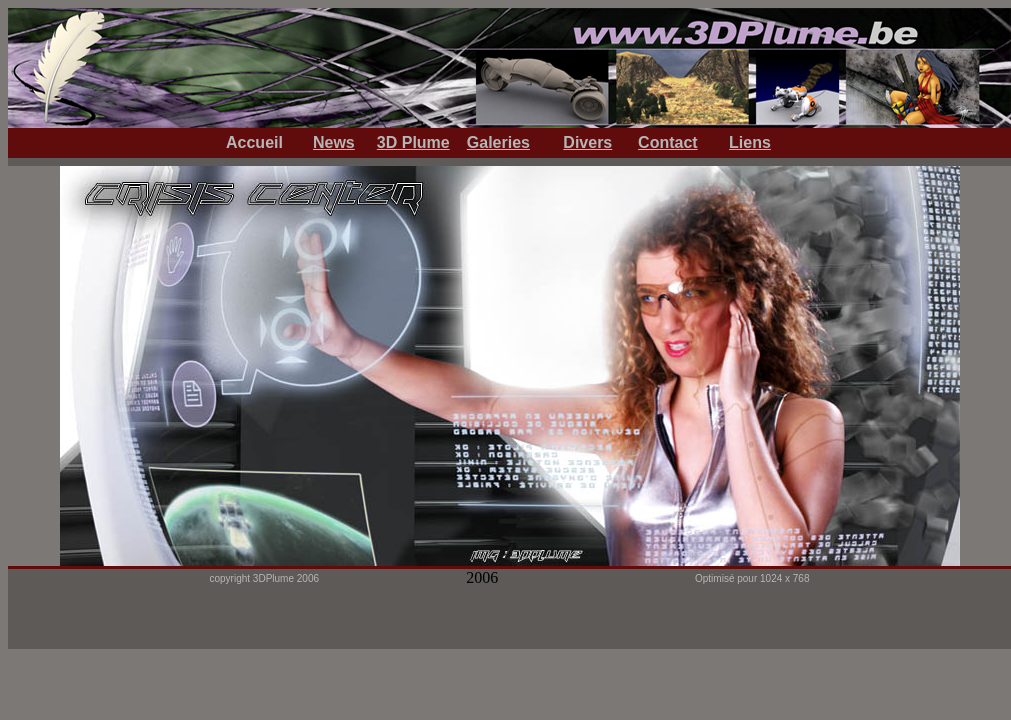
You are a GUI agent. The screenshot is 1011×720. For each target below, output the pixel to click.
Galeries (498, 142)
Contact (668, 142)
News (334, 142)
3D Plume (413, 142)
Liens (750, 142)
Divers (587, 142)
